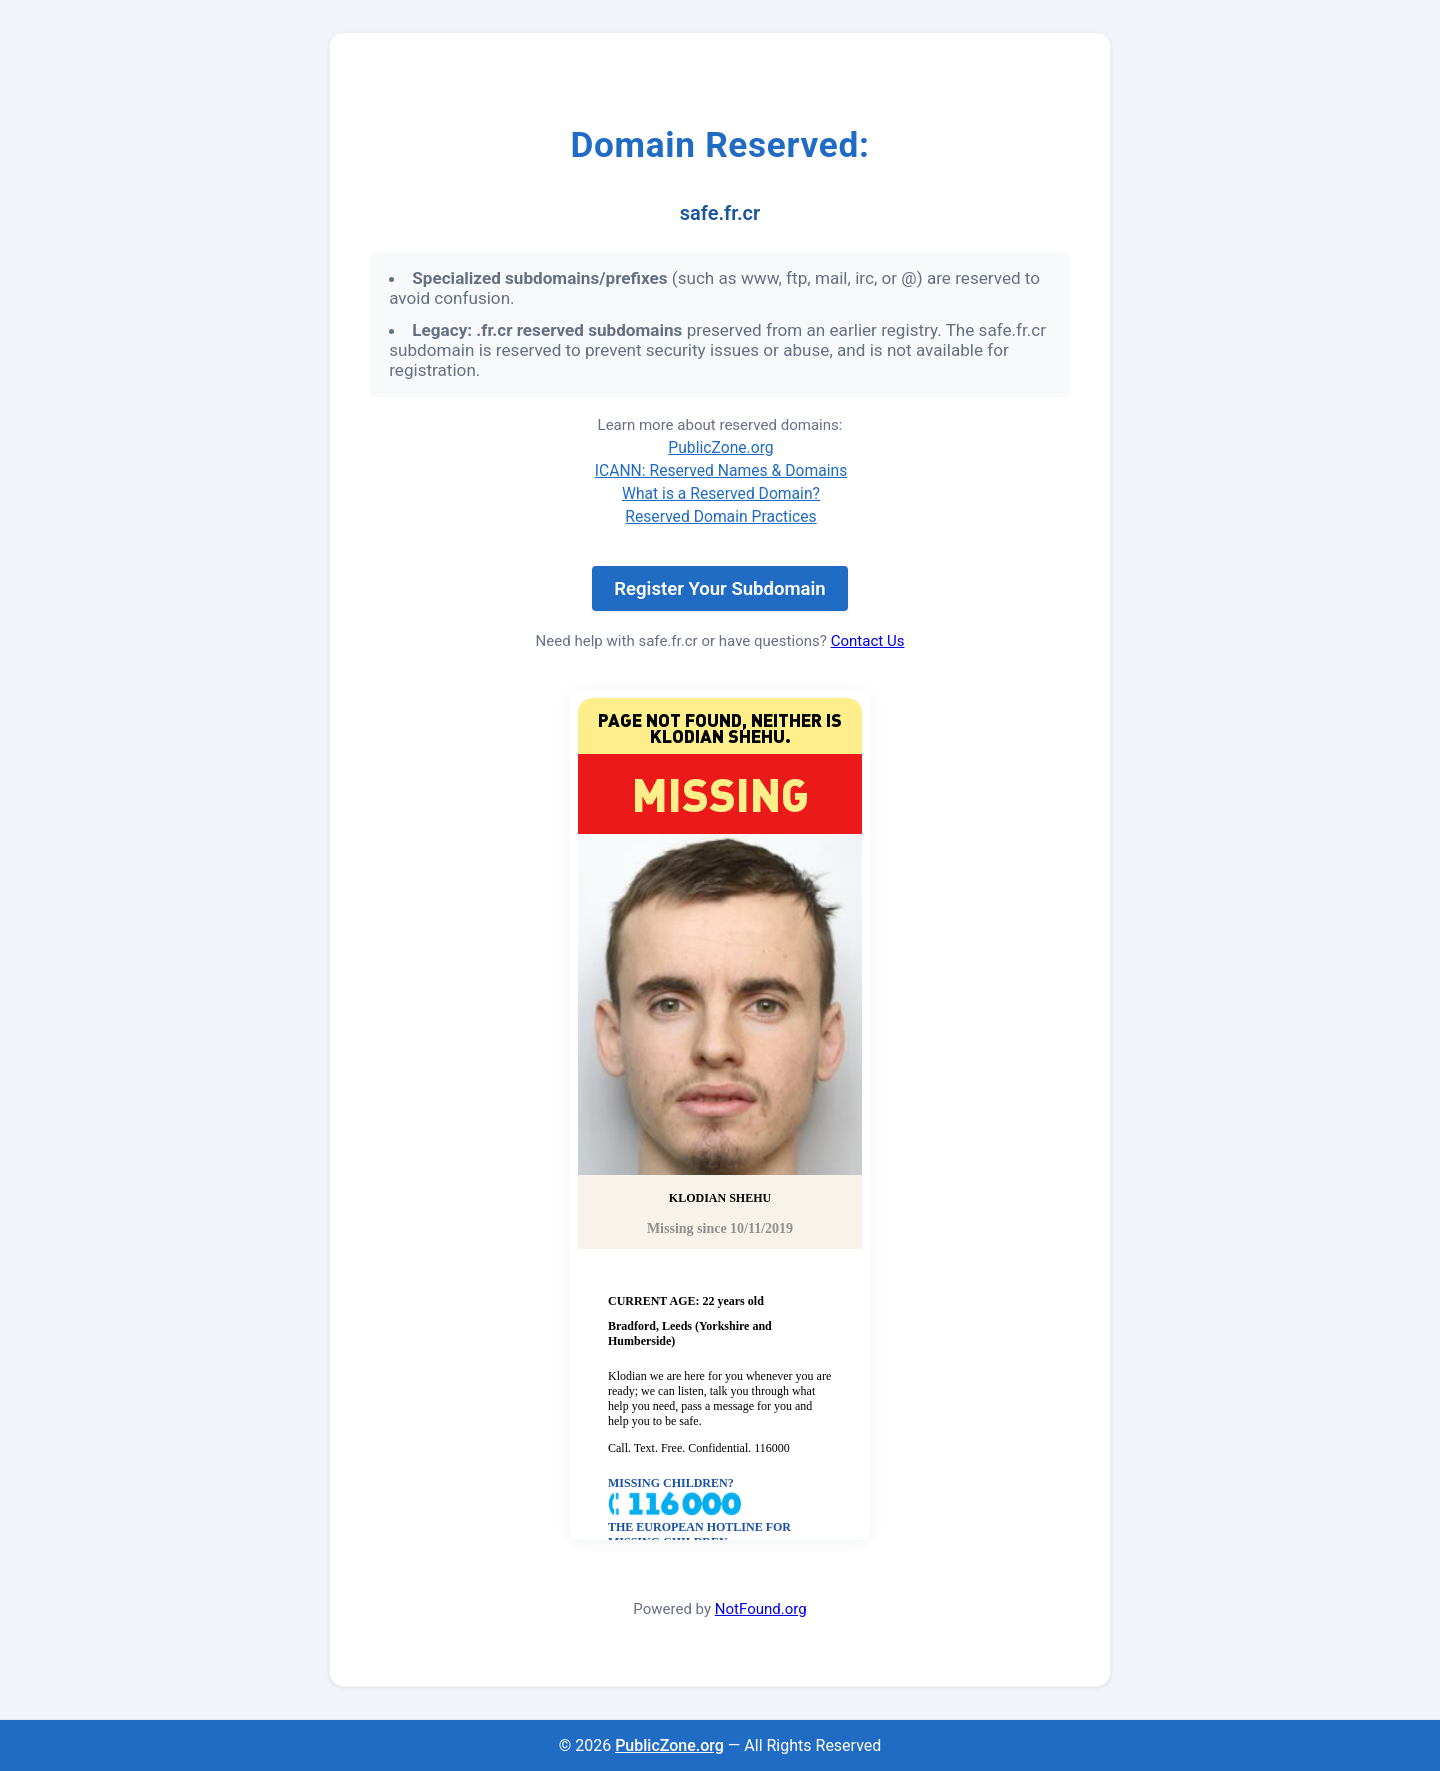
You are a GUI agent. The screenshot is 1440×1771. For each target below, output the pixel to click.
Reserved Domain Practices (720, 516)
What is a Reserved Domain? (721, 493)
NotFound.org (761, 1609)
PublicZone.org (720, 447)
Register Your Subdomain (719, 589)
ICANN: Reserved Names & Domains (721, 470)
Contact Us (868, 641)
